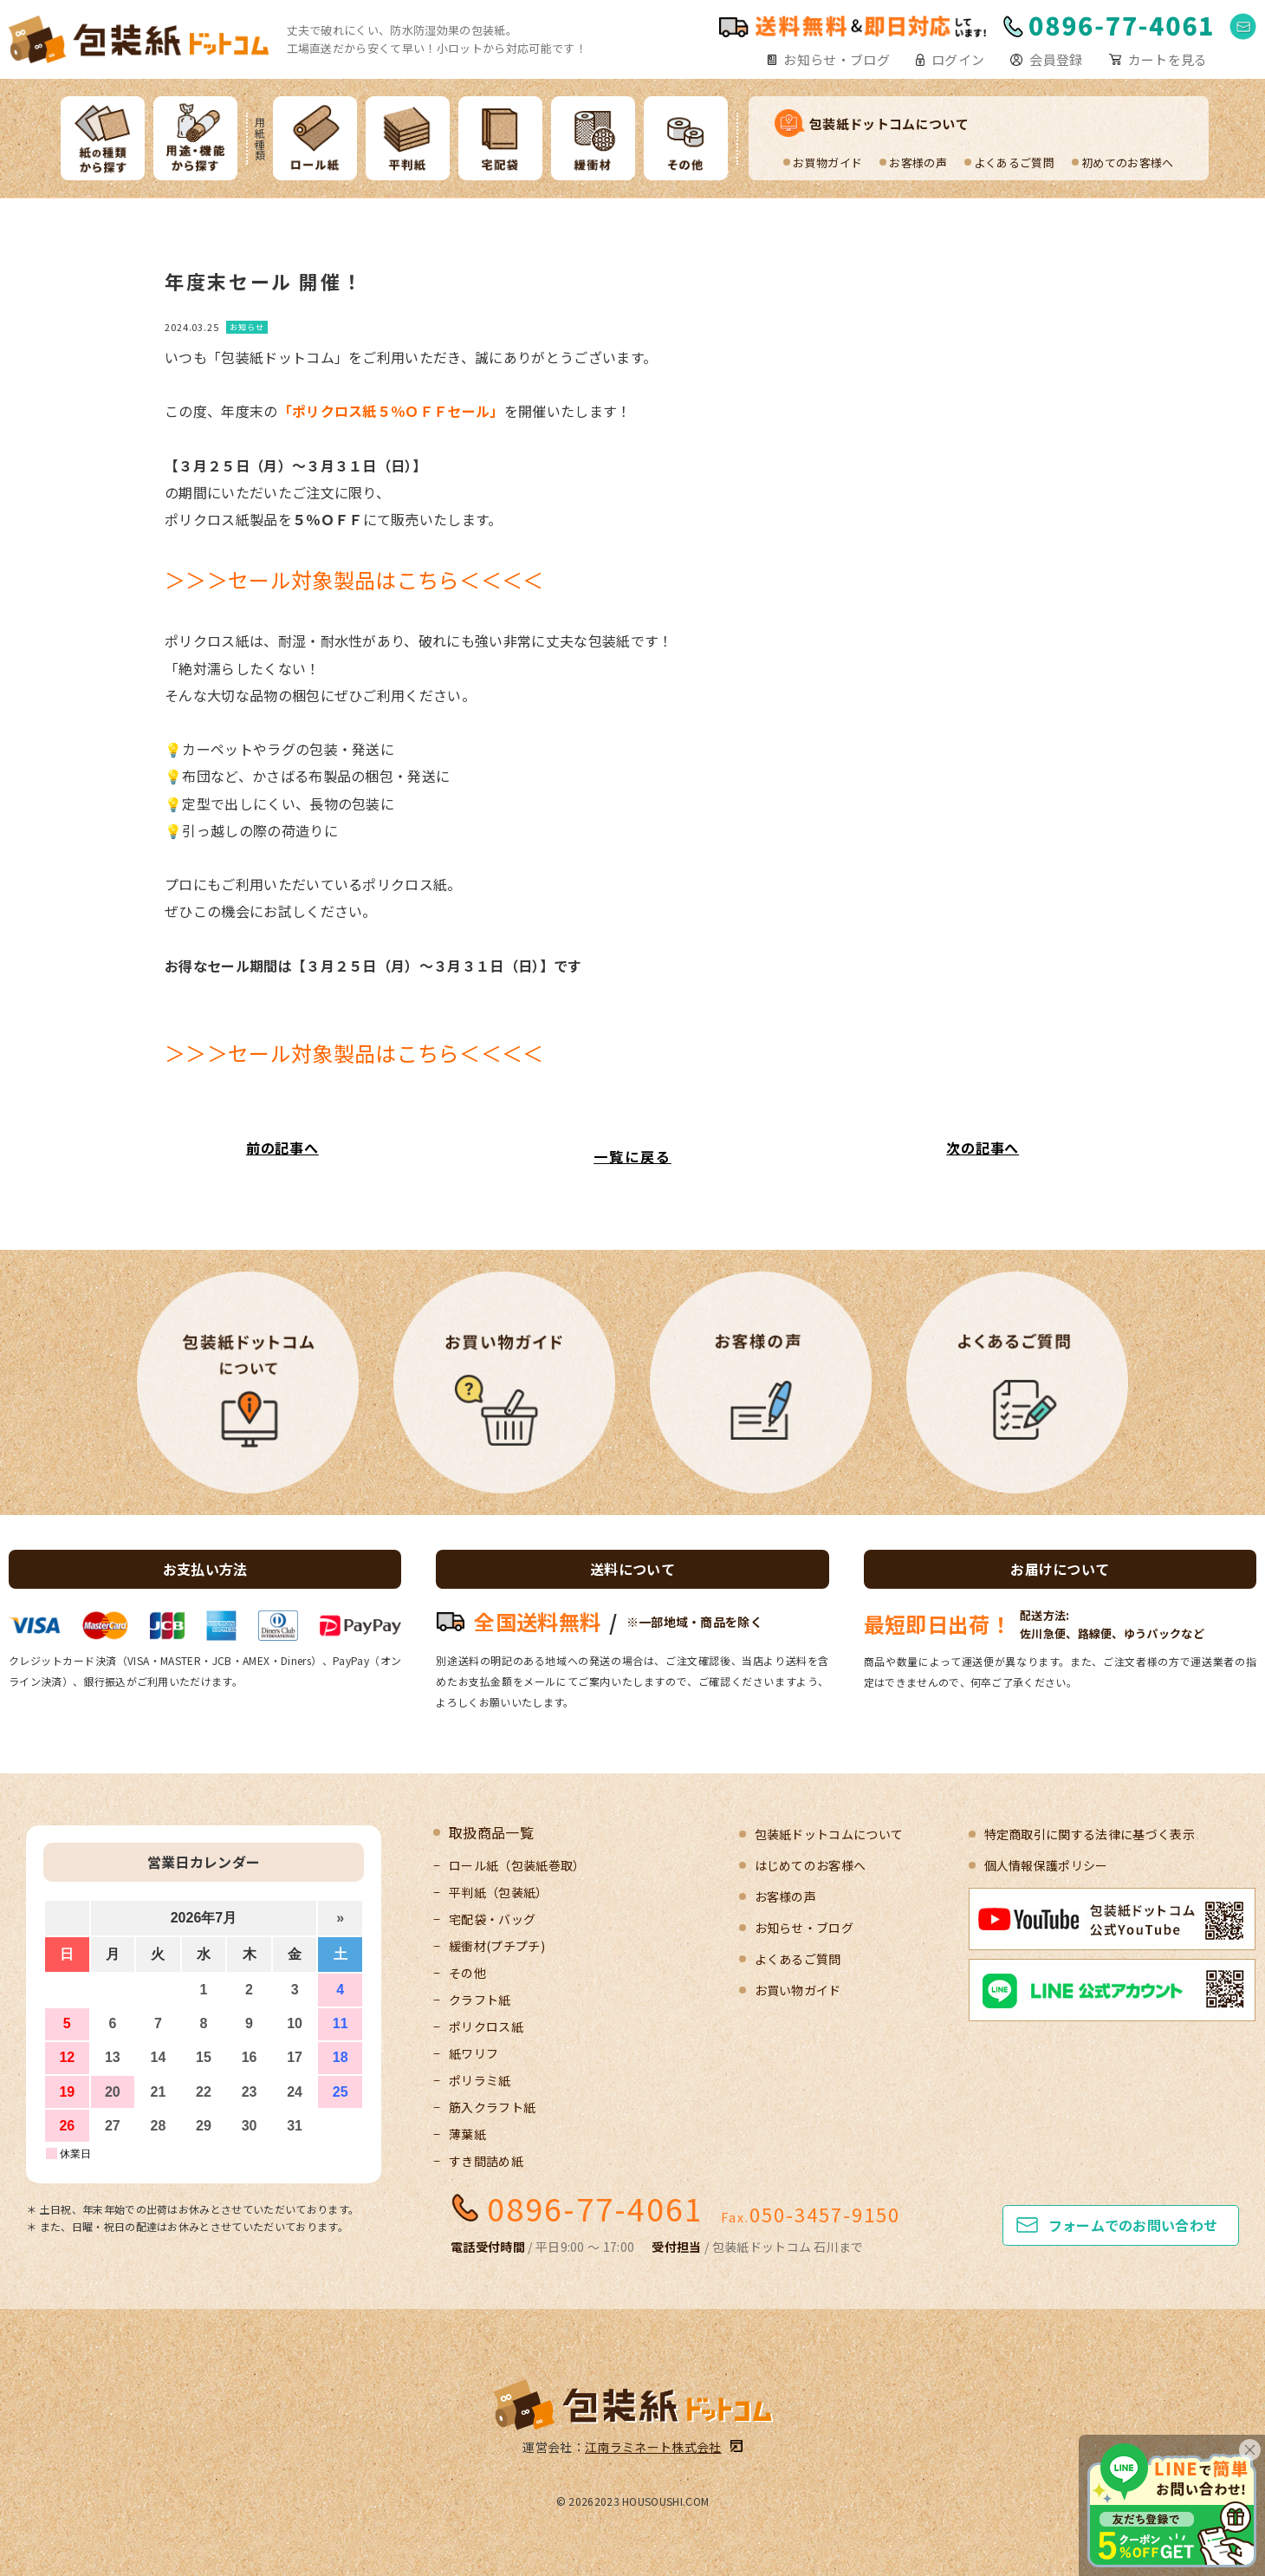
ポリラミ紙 (480, 2080)
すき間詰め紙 (486, 2160)
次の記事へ (982, 1147)
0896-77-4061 (595, 2207)
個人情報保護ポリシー (1046, 1865)
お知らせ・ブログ (836, 59)
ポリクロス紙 (486, 2026)
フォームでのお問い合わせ (1133, 2225)
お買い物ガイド (798, 1990)
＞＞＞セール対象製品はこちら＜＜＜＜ (354, 579)
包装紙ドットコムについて (889, 123)
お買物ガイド (827, 162)
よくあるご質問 (1014, 162)
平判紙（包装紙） (498, 1892)
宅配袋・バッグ (492, 1919)
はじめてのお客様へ (810, 1865)
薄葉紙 (467, 2134)
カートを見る (1168, 59)
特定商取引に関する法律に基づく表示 (1089, 1834)
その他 (467, 1972)
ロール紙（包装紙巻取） (517, 1865)
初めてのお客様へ (1127, 162)
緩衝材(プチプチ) (497, 1946)
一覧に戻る (632, 1156)
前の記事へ (282, 1147)
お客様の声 (918, 162)
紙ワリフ (473, 2053)
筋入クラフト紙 (492, 2107)
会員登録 (1055, 59)
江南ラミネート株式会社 (653, 2447)
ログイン (957, 59)
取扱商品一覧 (491, 1832)
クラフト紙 (480, 1999)
